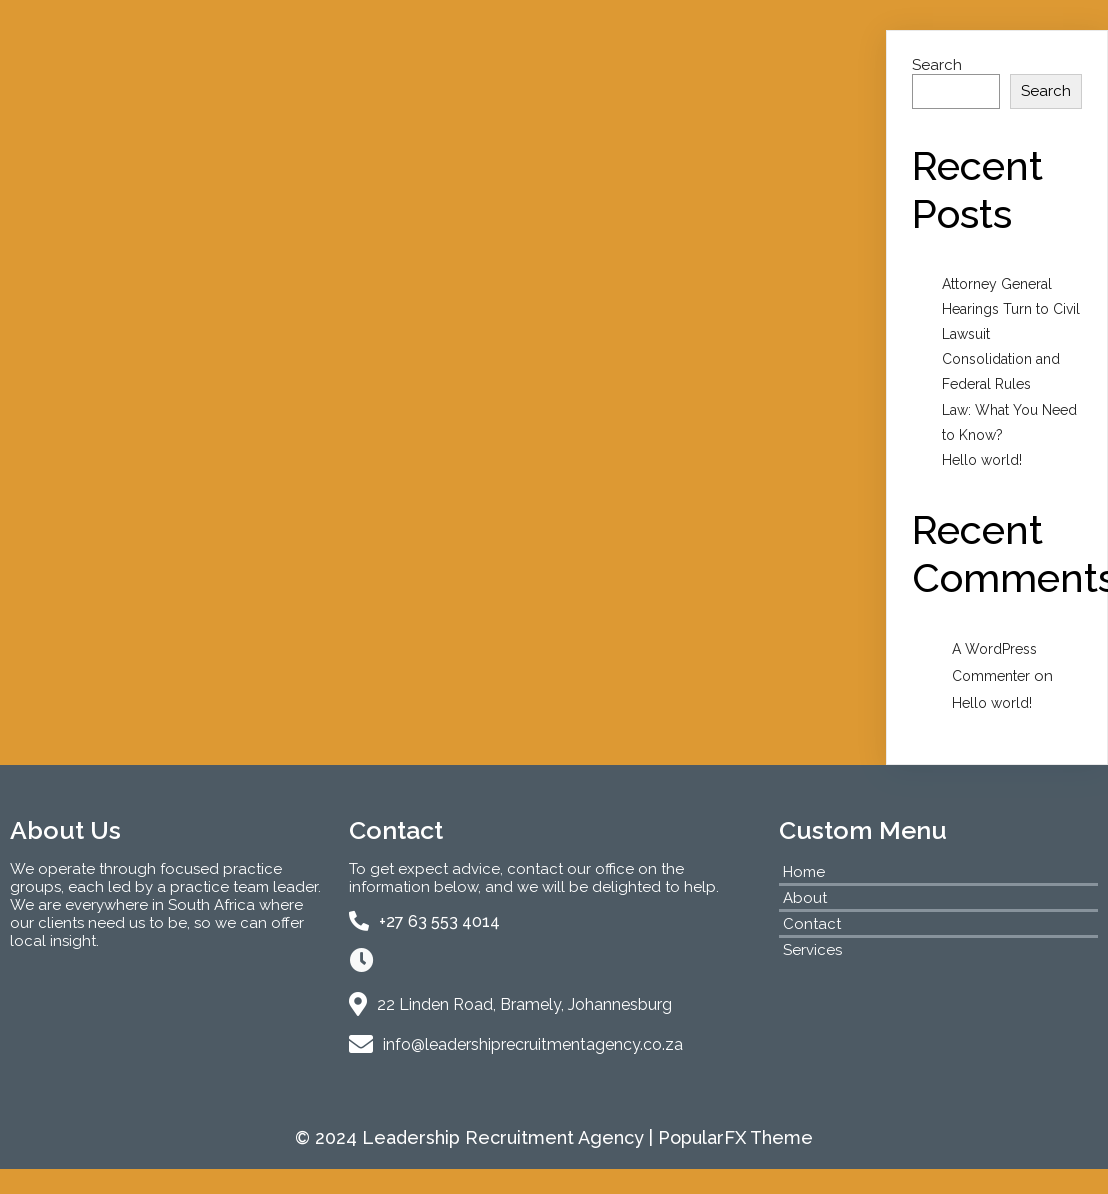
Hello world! (982, 460)
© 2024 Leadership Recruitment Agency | (476, 1137)
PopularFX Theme (735, 1137)
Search (937, 65)
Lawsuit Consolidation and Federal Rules (1001, 359)
